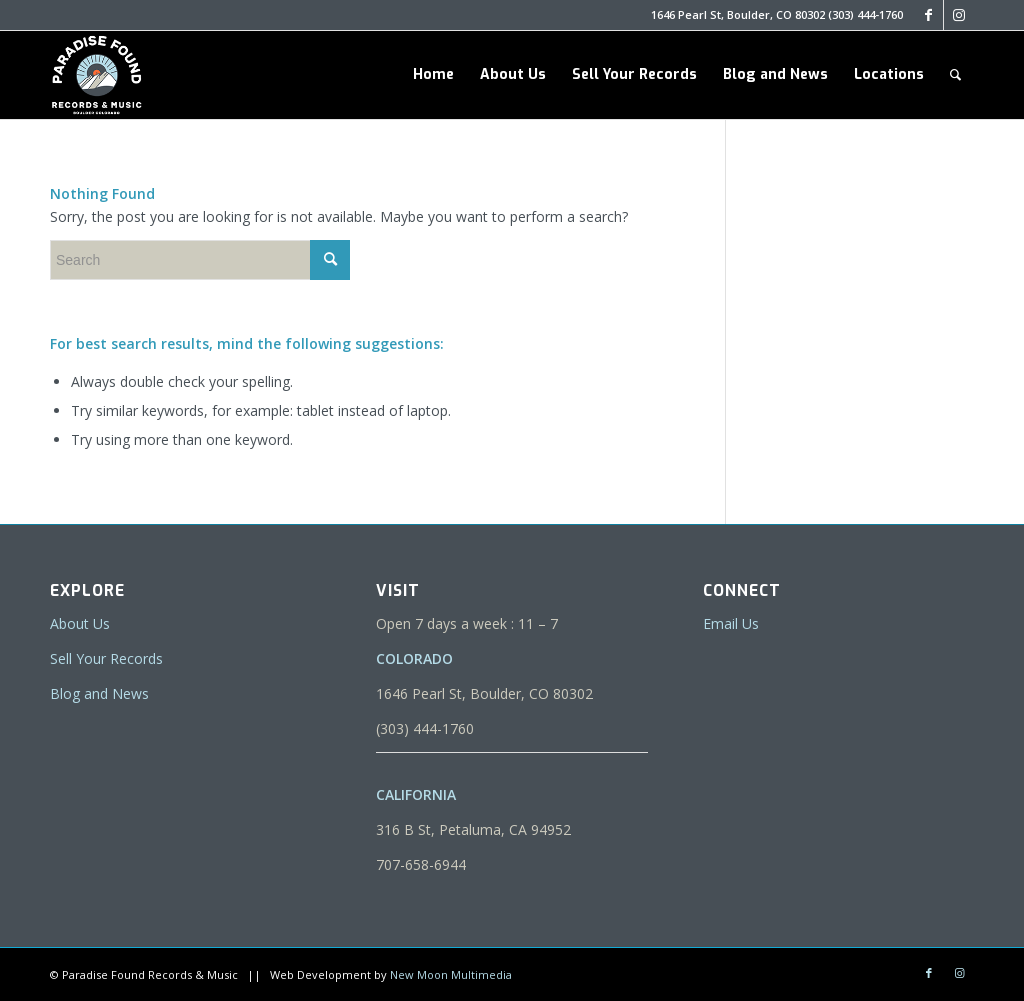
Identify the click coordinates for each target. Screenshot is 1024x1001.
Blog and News (99, 693)
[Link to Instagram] (959, 15)
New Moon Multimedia (451, 974)
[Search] (955, 75)
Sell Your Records (106, 658)
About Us (80, 623)
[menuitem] (433, 75)
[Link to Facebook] (928, 15)
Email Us (731, 623)
